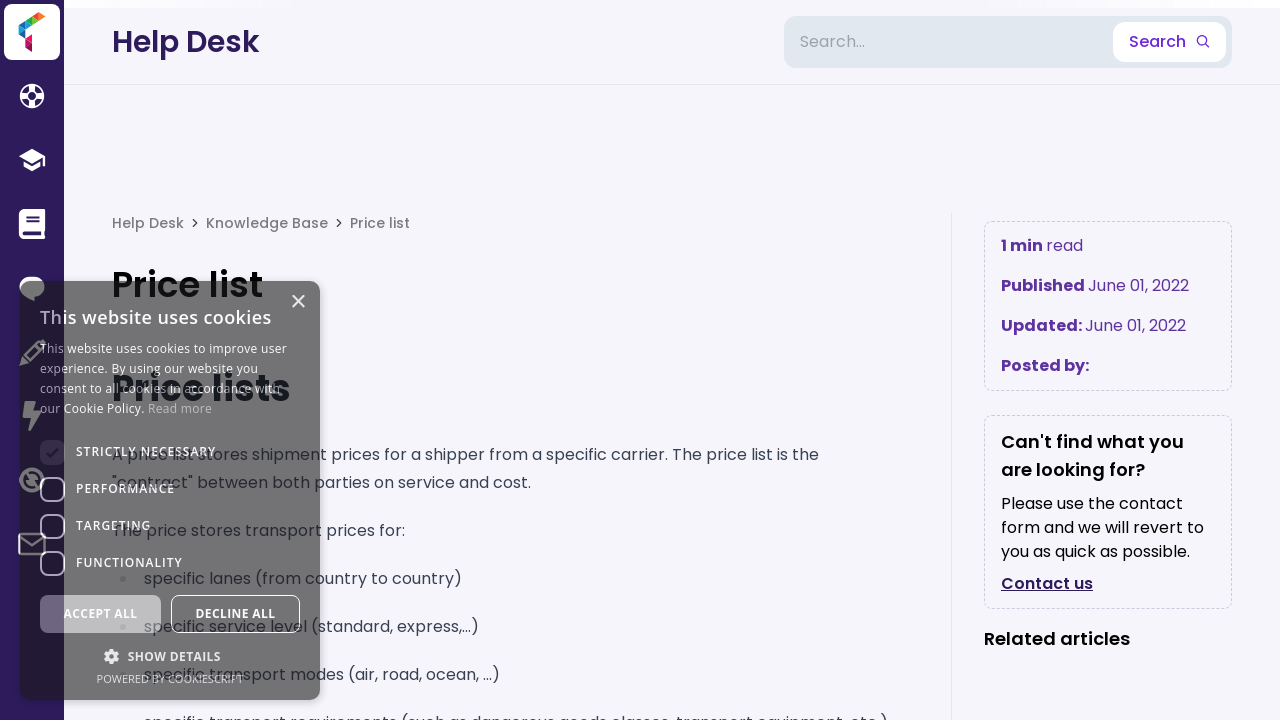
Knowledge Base (267, 223)
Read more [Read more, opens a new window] (180, 408)
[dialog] (170, 490)
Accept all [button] (101, 613)
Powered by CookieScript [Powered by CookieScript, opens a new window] (170, 678)
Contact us (1047, 583)
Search (1169, 41)
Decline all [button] (236, 613)
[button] (170, 656)
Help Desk (186, 42)
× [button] (297, 302)
